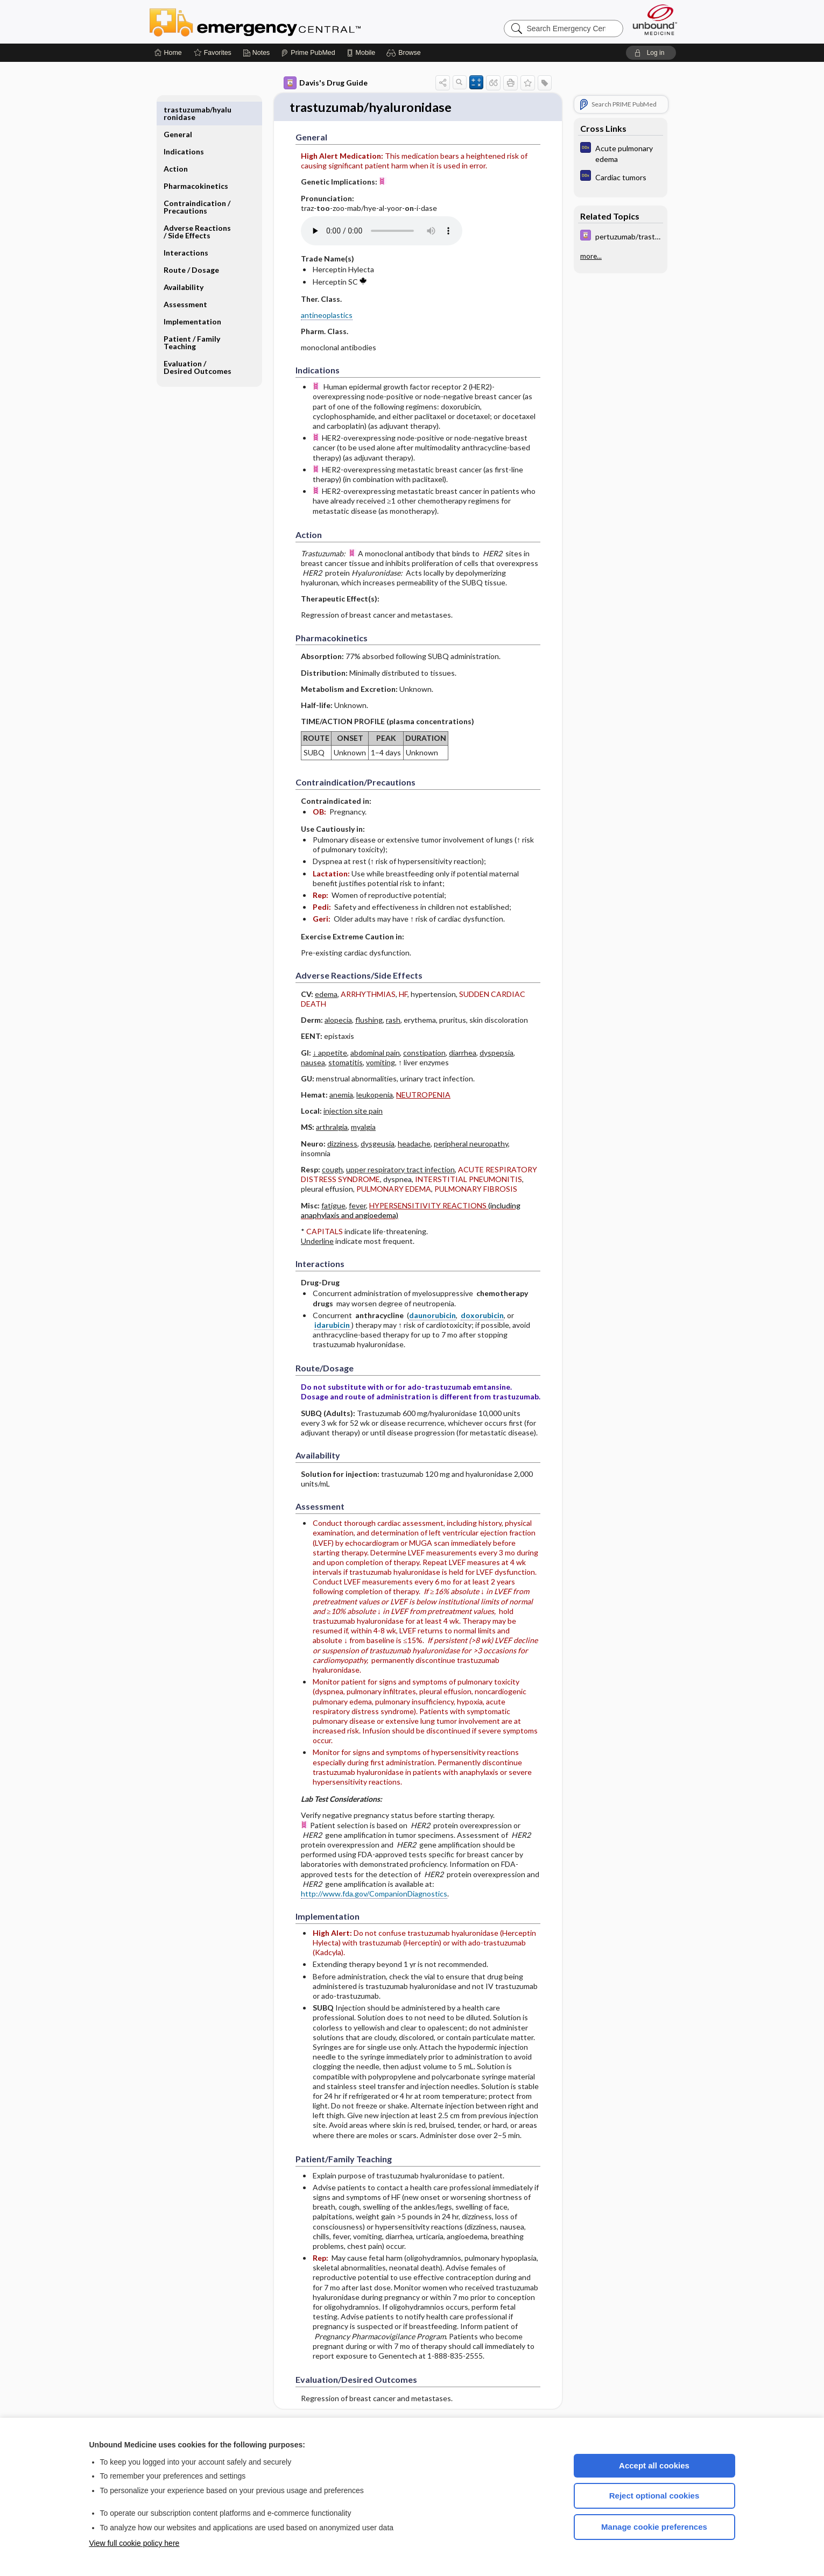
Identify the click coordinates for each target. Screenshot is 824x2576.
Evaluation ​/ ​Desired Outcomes (197, 342)
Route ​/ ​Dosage (191, 245)
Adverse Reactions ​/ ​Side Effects (198, 207)
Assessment (185, 279)
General (178, 109)
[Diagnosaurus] (620, 153)
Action (176, 143)
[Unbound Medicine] (655, 20)
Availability (183, 262)
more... (591, 256)
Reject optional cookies (654, 2495)
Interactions (186, 227)
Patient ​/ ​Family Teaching (192, 317)
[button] (405, 53)
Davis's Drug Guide (326, 82)
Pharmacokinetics (196, 161)
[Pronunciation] (381, 231)
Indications (184, 126)
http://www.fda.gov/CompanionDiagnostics (374, 1894)
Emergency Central (283, 21)
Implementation (192, 296)
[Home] (168, 53)
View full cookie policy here (134, 2543)
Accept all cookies (654, 2465)
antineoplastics (327, 315)
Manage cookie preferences (654, 2526)
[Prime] (308, 53)
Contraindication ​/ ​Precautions (198, 182)
